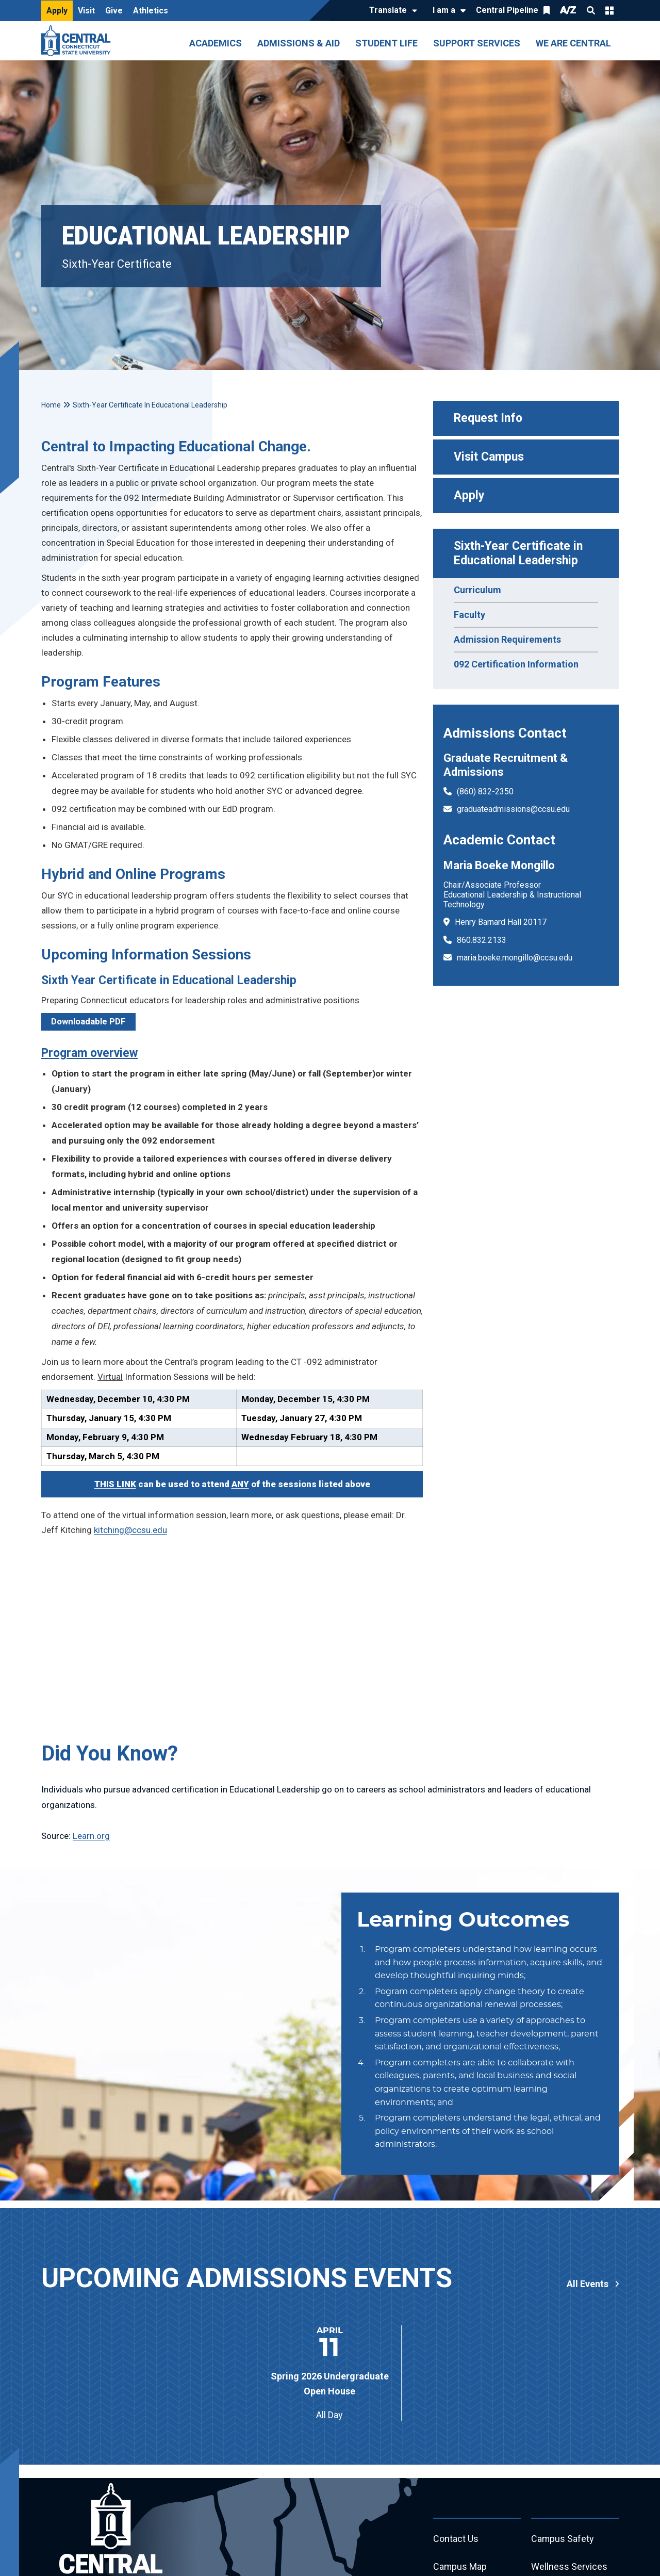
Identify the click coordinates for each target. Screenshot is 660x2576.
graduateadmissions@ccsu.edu (513, 809)
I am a (444, 10)
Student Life (386, 43)
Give (114, 10)
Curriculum (477, 589)
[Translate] (390, 11)
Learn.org (91, 1836)
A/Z (568, 10)
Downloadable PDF (88, 1021)
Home (51, 405)
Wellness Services (569, 2567)
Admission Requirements (507, 639)
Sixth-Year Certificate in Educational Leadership (520, 553)
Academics (215, 43)
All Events (587, 2284)
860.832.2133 (481, 940)
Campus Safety (563, 2539)
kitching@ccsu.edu (130, 1530)
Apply (57, 10)
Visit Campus (489, 457)
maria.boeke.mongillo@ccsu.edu (514, 958)
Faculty (469, 614)
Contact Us (455, 2539)
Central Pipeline (507, 10)
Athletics (150, 10)
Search (591, 10)
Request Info (488, 418)
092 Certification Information (516, 664)
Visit (86, 10)
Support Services (476, 43)
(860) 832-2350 (485, 791)
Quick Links (609, 10)
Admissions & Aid (298, 43)
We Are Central (573, 43)
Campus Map (460, 2567)
